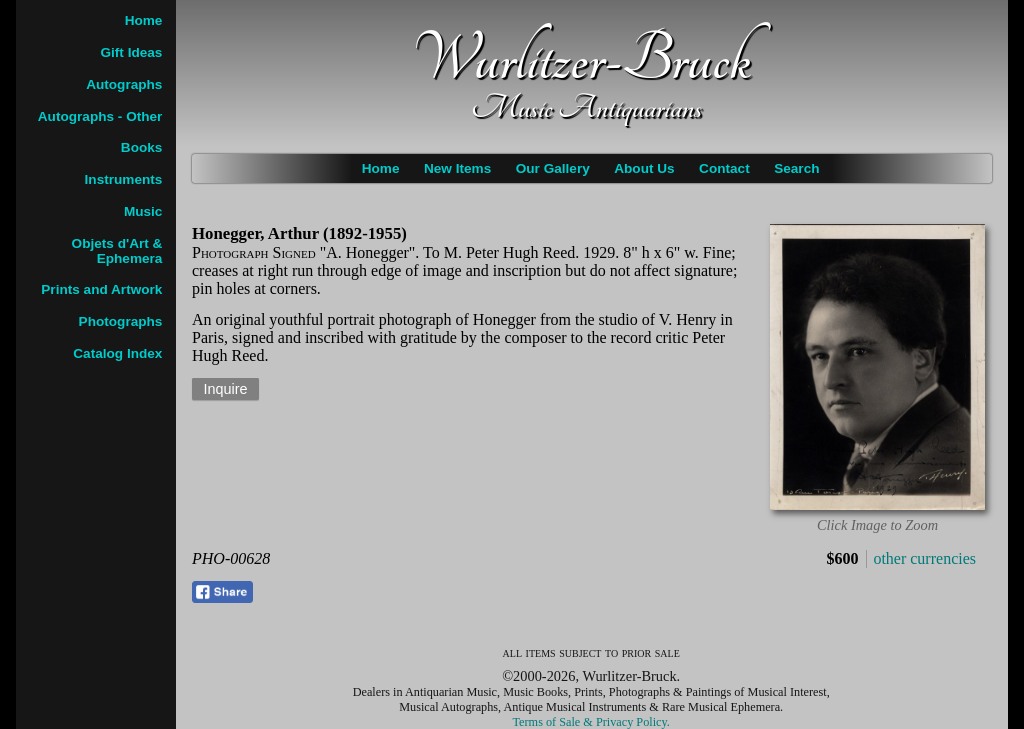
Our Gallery (553, 168)
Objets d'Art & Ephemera (117, 251)
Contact (724, 168)
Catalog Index (117, 353)
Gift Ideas (131, 52)
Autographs (124, 84)
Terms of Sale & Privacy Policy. (591, 722)
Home (381, 168)
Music (143, 211)
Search (796, 168)
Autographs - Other (100, 116)
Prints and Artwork (101, 289)
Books (142, 147)
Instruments (124, 179)
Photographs (121, 321)
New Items (457, 168)
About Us (644, 168)
